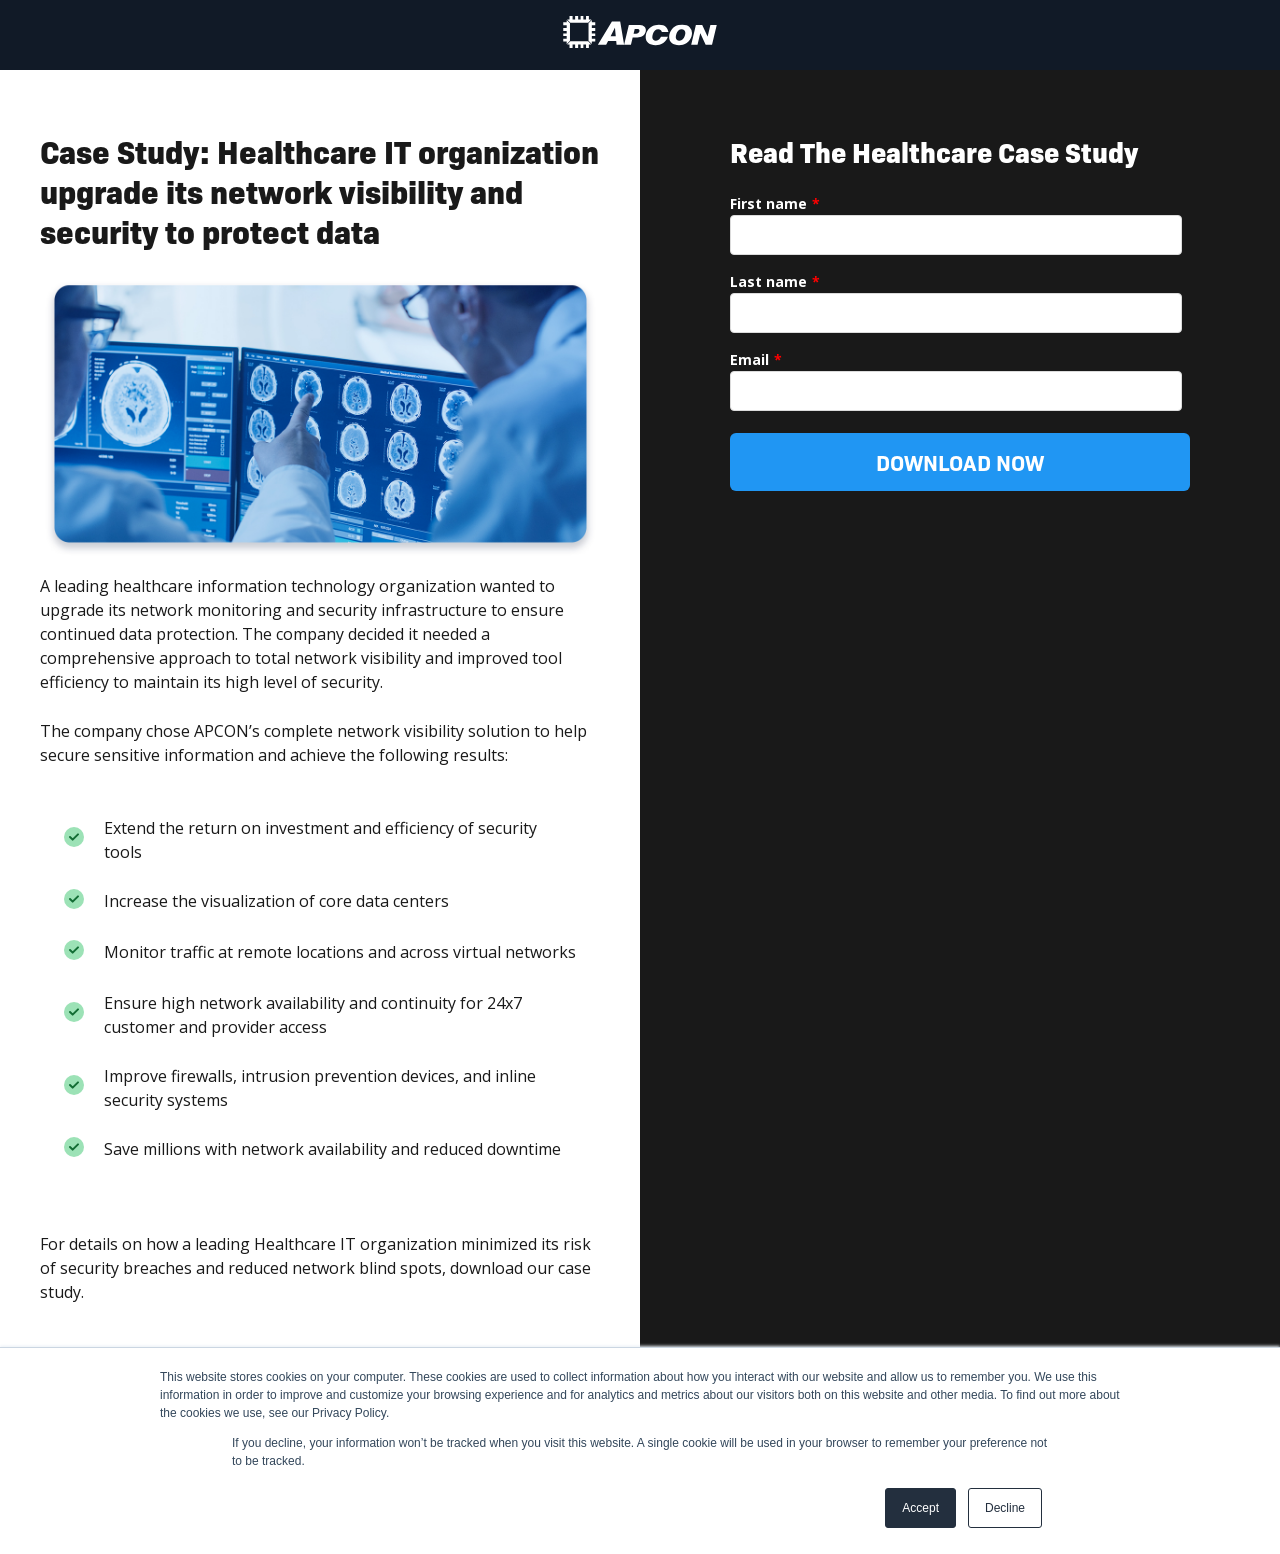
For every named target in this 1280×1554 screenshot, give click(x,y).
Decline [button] (1005, 1508)
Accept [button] (920, 1508)
